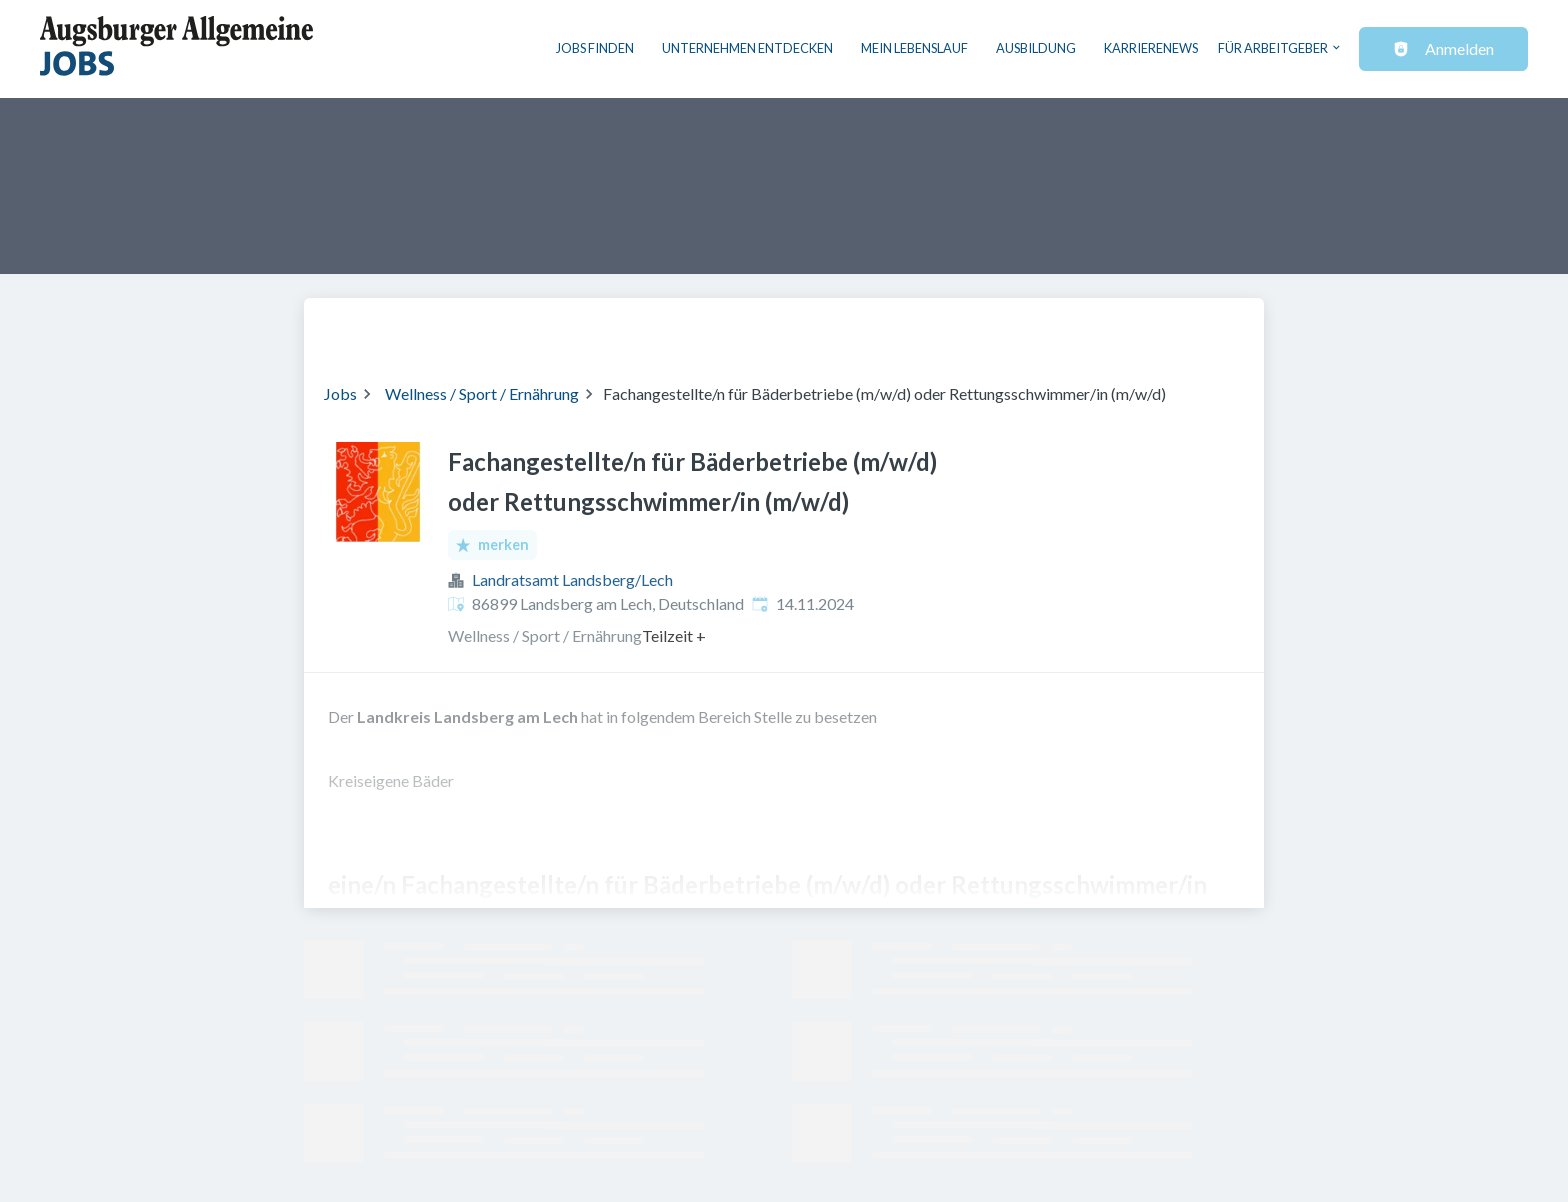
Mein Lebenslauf (914, 48)
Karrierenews (1151, 48)
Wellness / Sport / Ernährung (482, 393)
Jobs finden (595, 48)
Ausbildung (1036, 48)
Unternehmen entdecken (747, 48)
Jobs (340, 393)
